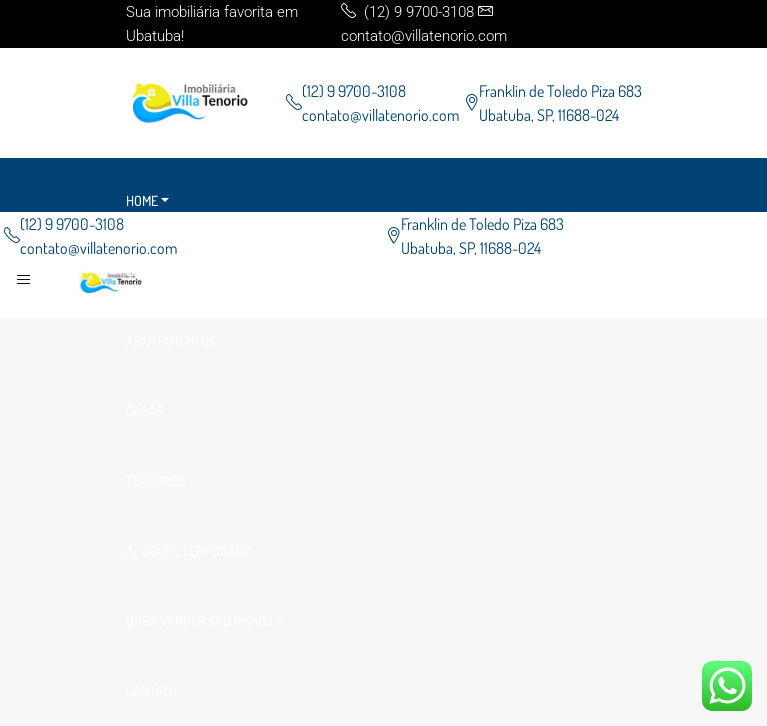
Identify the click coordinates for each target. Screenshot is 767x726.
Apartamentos (171, 340)
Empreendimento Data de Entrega (230, 270)
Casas (144, 410)
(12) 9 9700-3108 (354, 91)
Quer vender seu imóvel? (204, 620)
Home (142, 200)
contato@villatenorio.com (380, 115)
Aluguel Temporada (189, 550)
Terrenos (156, 480)
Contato (151, 690)
